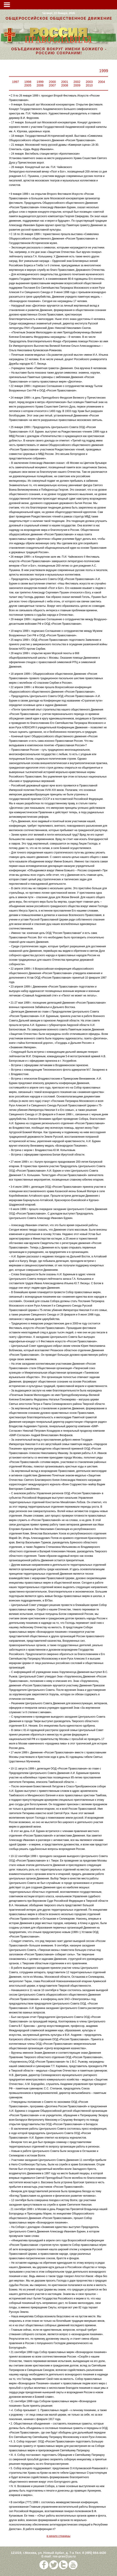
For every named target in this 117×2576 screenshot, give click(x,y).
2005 (27, 85)
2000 (52, 82)
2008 (64, 85)
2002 (77, 82)
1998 (27, 82)
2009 (77, 85)
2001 (64, 82)
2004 (101, 82)
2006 (40, 85)
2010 (89, 85)
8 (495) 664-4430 (94, 2553)
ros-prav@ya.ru (64, 2556)
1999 (40, 82)
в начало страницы (58, 2536)
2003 (89, 82)
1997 (15, 82)
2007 (52, 85)
